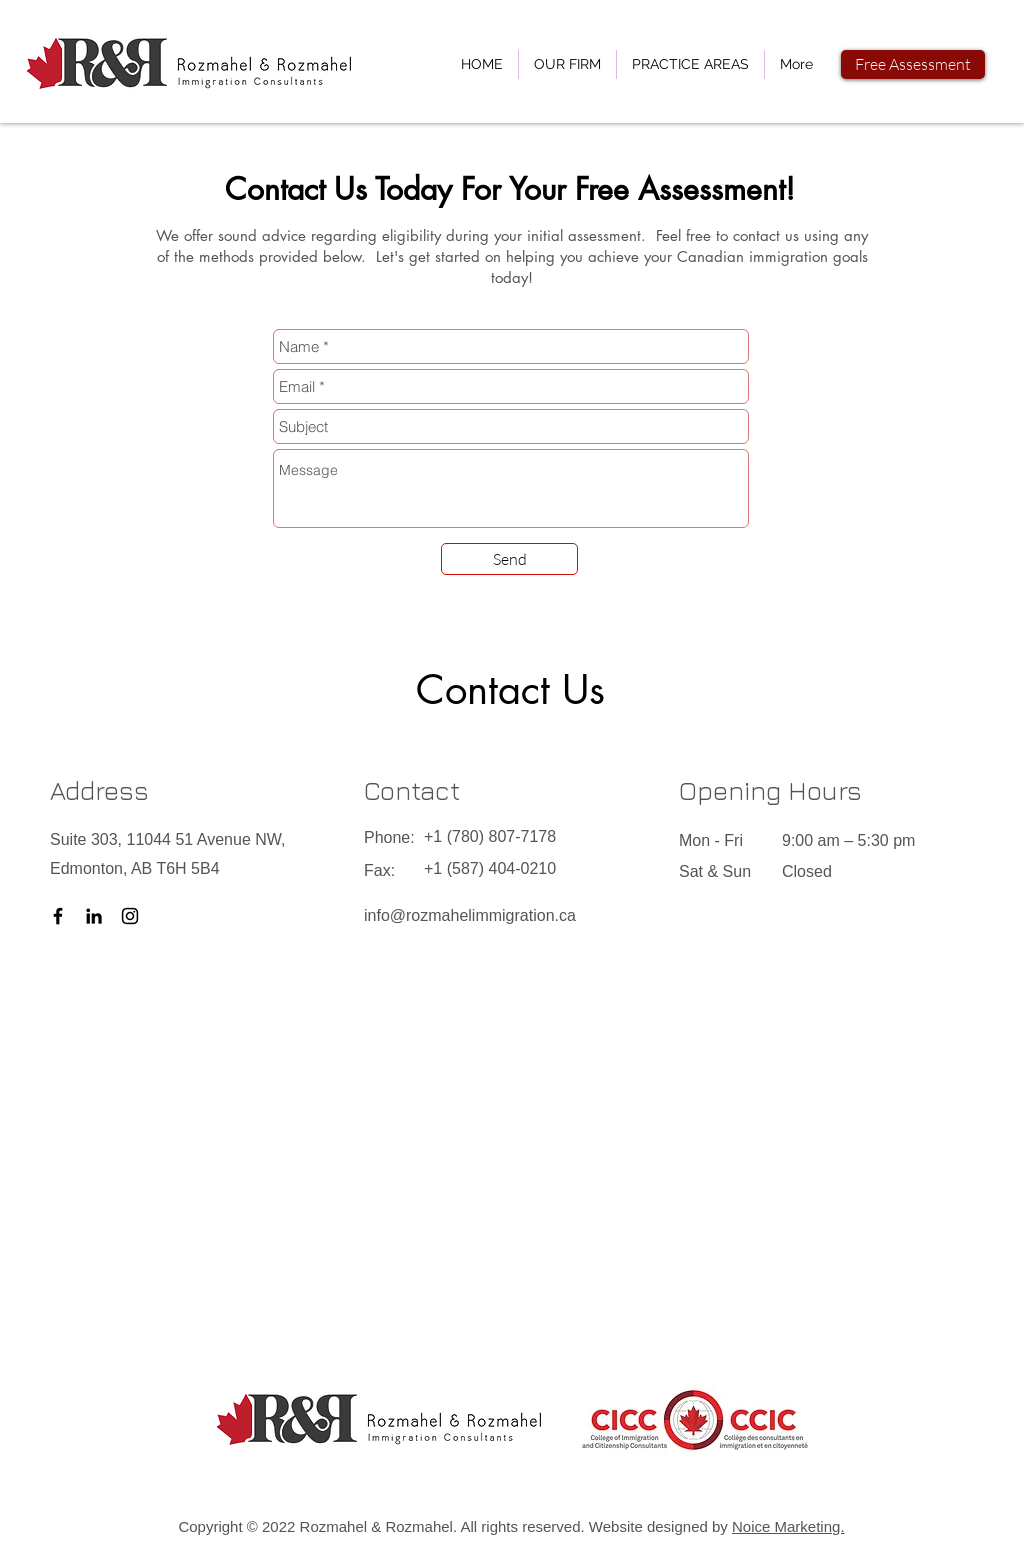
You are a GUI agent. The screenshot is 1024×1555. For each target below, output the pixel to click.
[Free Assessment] (913, 64)
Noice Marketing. (788, 1526)
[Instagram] (130, 916)
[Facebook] (58, 916)
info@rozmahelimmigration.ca (470, 915)
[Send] (509, 559)
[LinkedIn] (94, 916)
